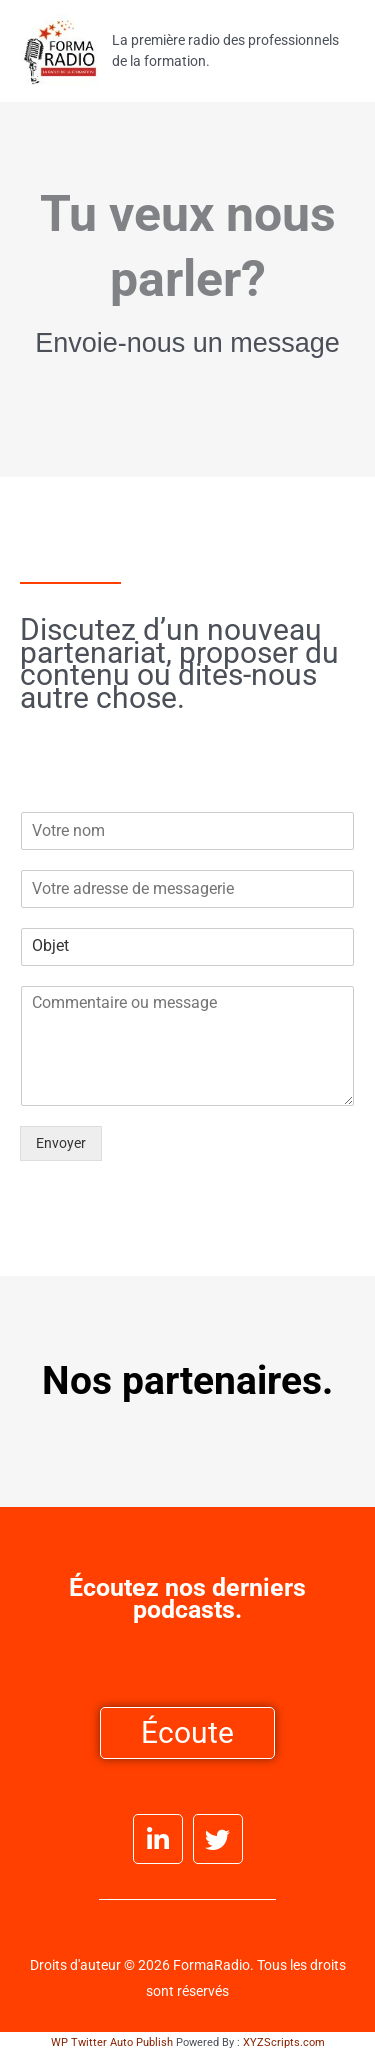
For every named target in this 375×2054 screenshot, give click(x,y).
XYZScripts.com (284, 2042)
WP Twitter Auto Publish (112, 2042)
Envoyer (61, 1143)
